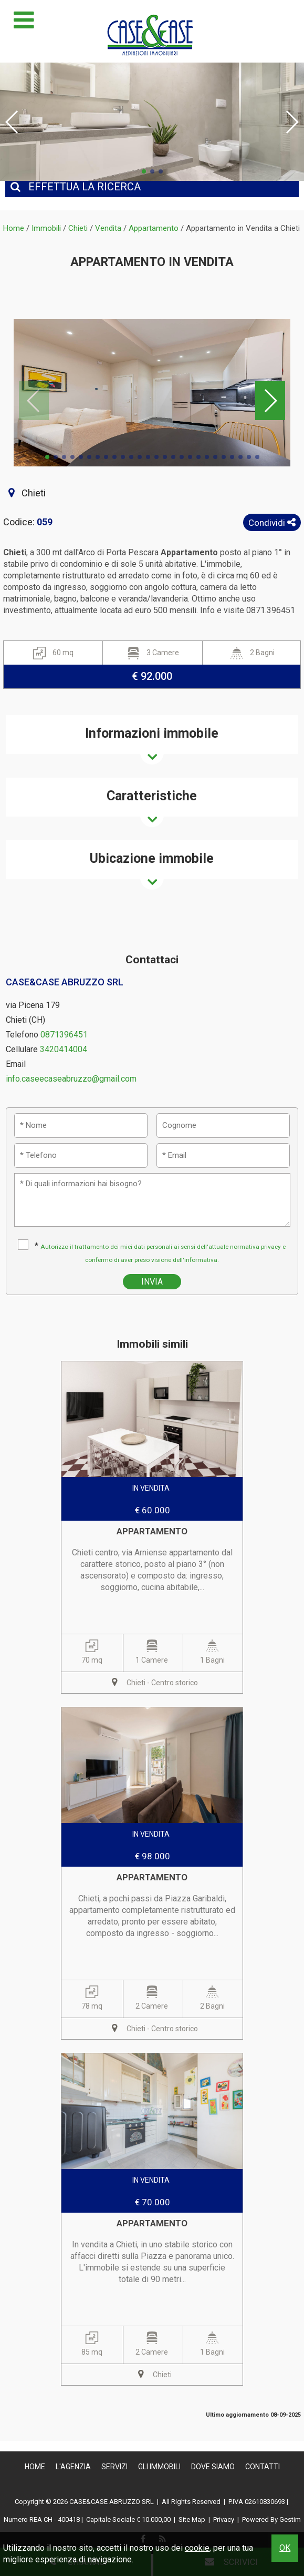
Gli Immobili (159, 2466)
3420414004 (63, 1049)
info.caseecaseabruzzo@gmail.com (71, 1079)
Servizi (114, 2466)
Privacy (223, 2519)
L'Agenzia (73, 2466)
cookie (197, 2548)
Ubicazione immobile (152, 858)
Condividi (272, 522)
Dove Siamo (213, 2466)
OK (284, 2548)
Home (35, 2466)
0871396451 (64, 1035)
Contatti (262, 2466)
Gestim (290, 2519)
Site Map (192, 2519)
